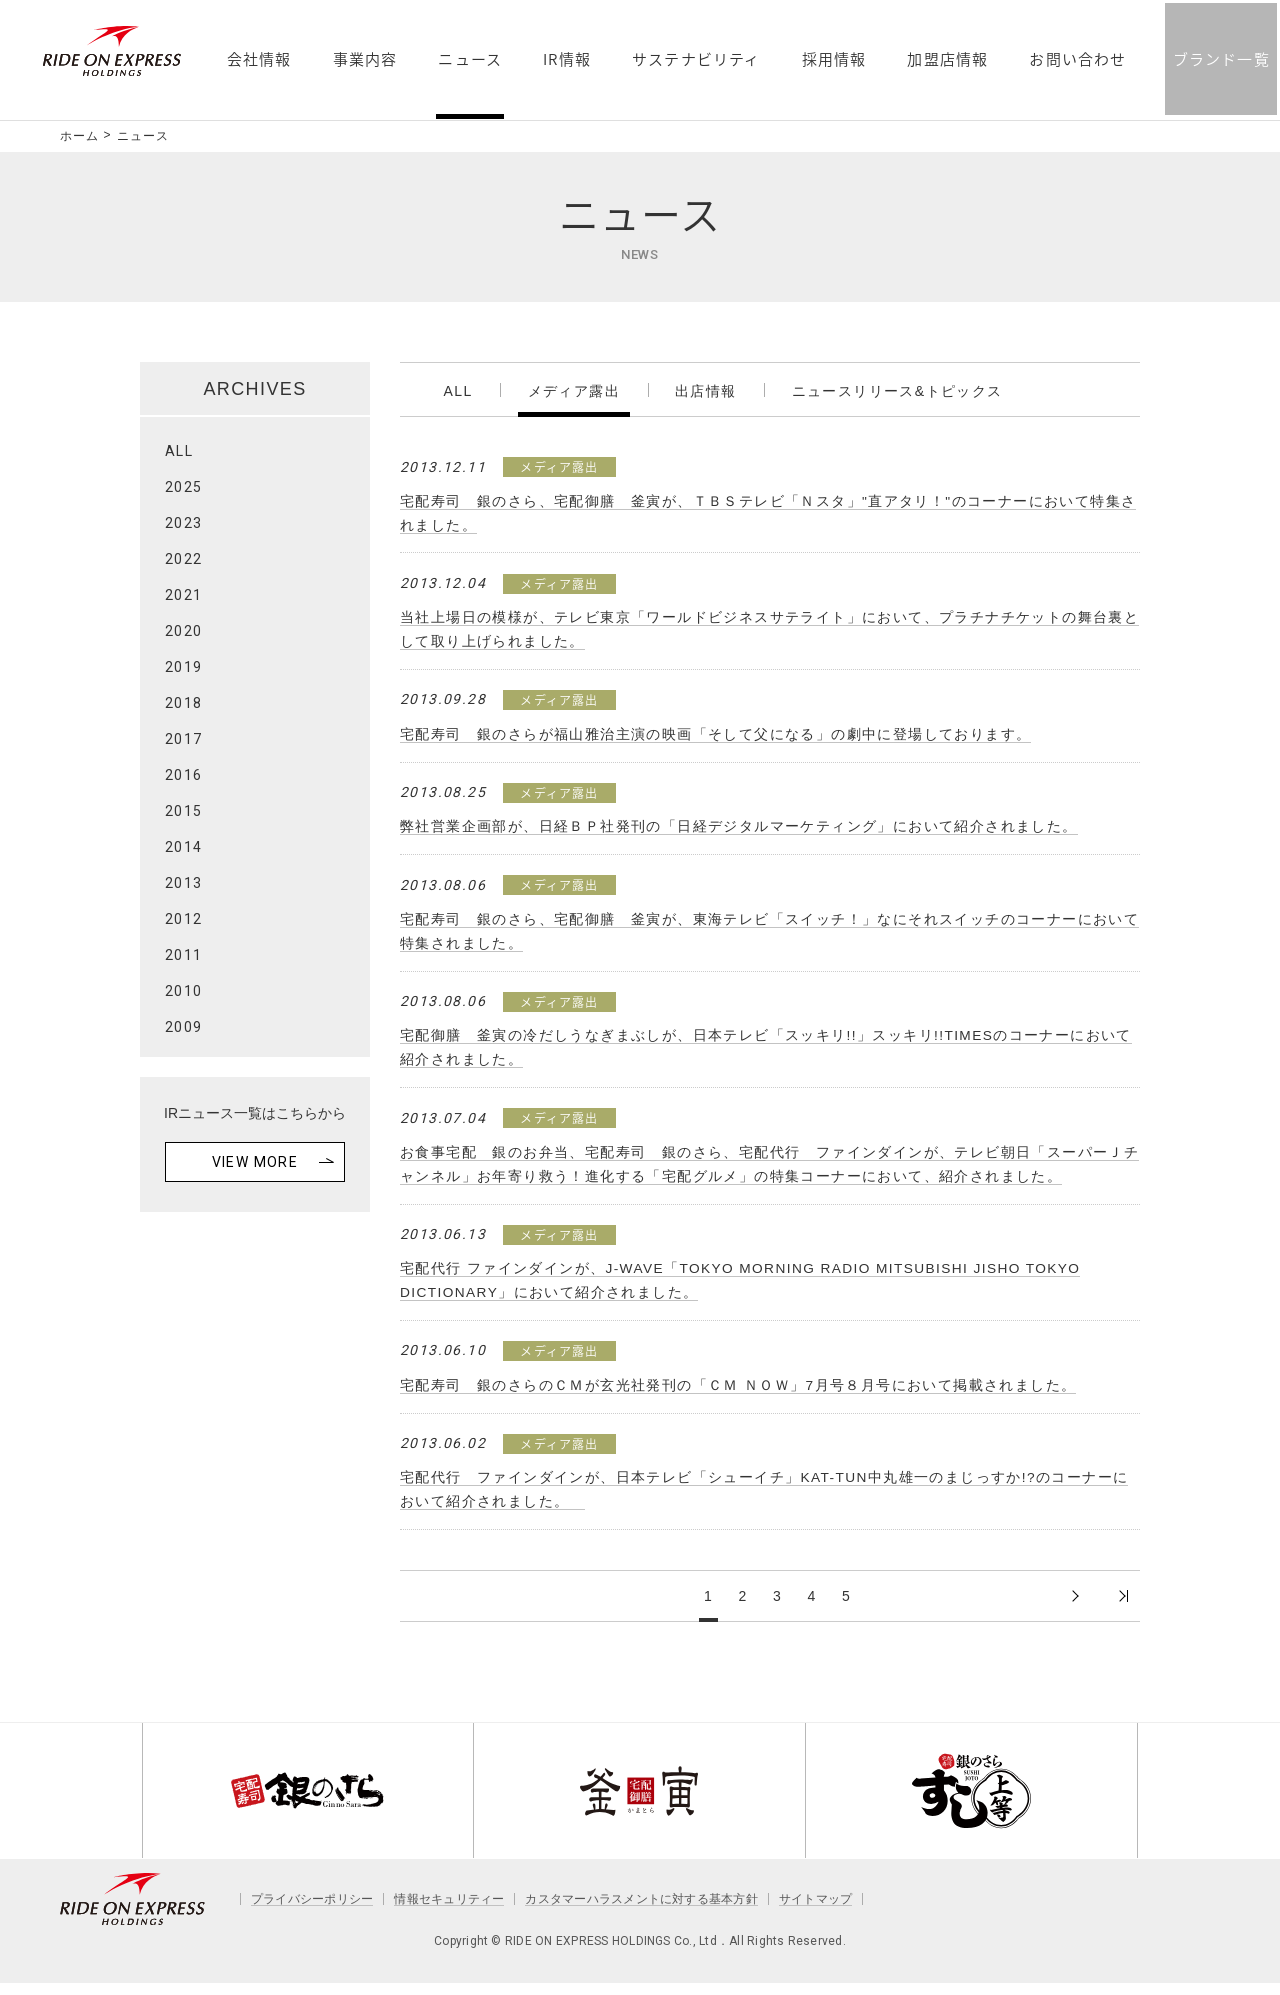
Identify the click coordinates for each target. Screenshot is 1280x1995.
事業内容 (363, 174)
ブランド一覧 (1219, 172)
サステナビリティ (695, 174)
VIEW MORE (255, 1162)
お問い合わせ (1076, 174)
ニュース (469, 174)
